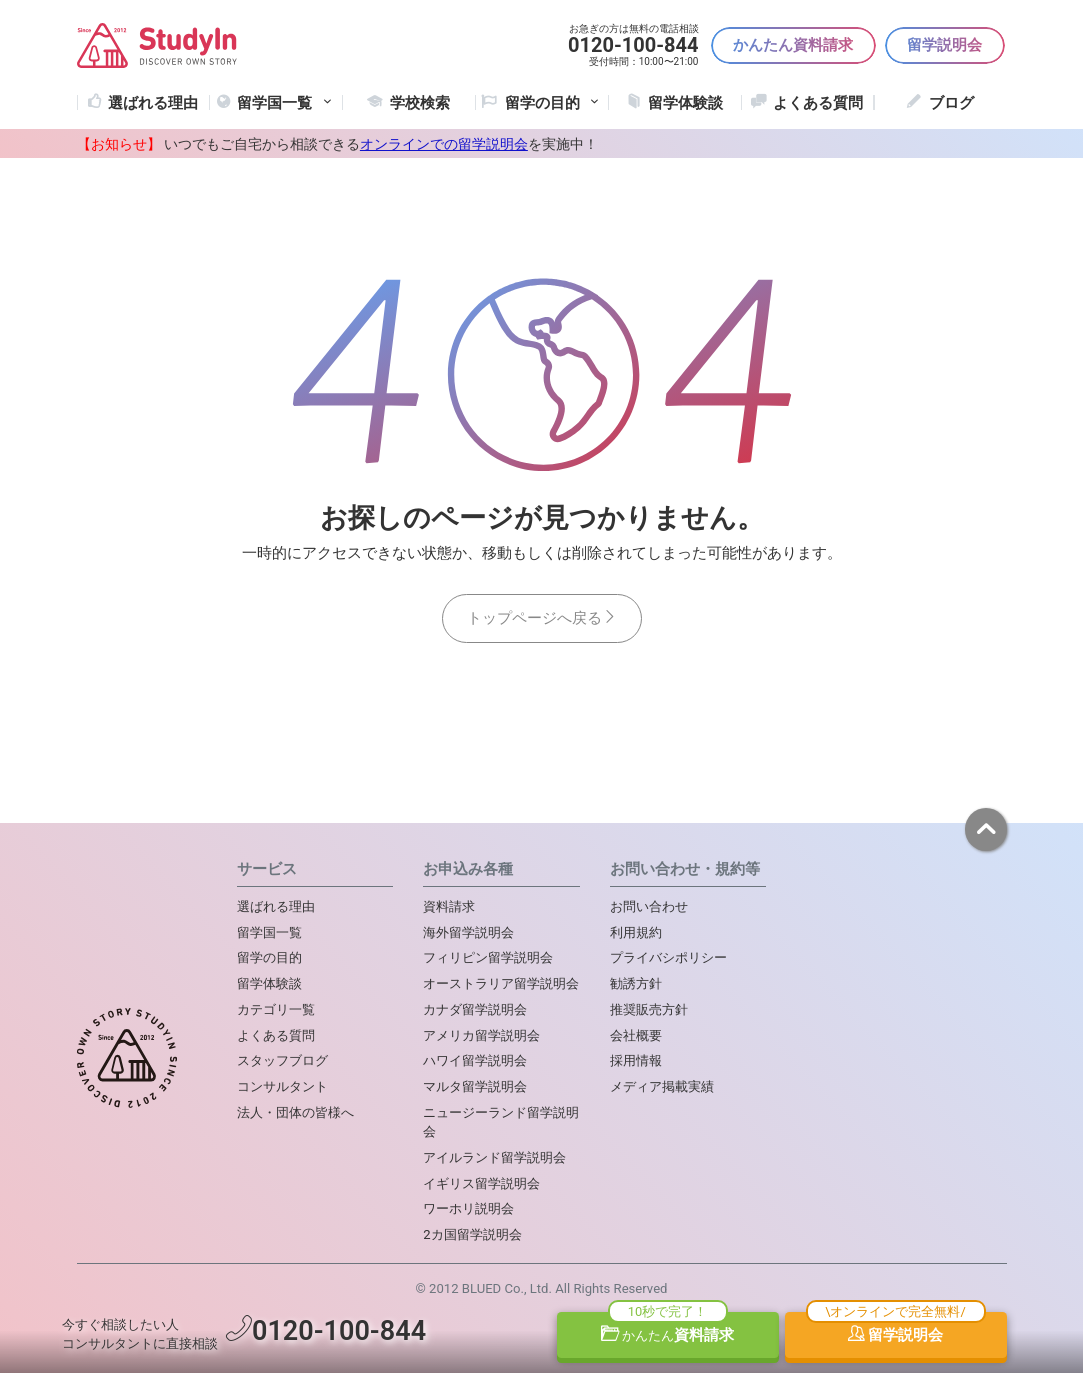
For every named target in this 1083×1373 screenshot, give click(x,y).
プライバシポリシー (668, 957)
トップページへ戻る (542, 618)
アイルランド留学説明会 (494, 1157)
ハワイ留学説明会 (475, 1060)
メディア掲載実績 (662, 1086)
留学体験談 (685, 103)
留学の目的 (269, 957)
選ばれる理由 (153, 103)
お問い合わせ (649, 906)
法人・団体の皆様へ (295, 1112)
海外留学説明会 (468, 932)
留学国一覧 (286, 103)
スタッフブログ (282, 1060)
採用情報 (636, 1060)
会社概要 (636, 1035)
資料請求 (668, 1335)
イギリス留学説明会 (481, 1183)
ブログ (951, 103)
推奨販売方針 (649, 1009)
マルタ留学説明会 (475, 1086)
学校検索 (420, 103)
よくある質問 (818, 103)
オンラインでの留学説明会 (444, 144)
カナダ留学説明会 (475, 1009)
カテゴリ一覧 (276, 1009)
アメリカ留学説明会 (481, 1035)
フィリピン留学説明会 (488, 957)
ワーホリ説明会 (468, 1208)
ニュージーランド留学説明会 (501, 1122)
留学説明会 (944, 45)
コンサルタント (282, 1086)
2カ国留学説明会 (472, 1234)
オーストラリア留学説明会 (501, 983)
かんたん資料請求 (793, 45)
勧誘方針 (636, 983)
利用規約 (636, 932)
